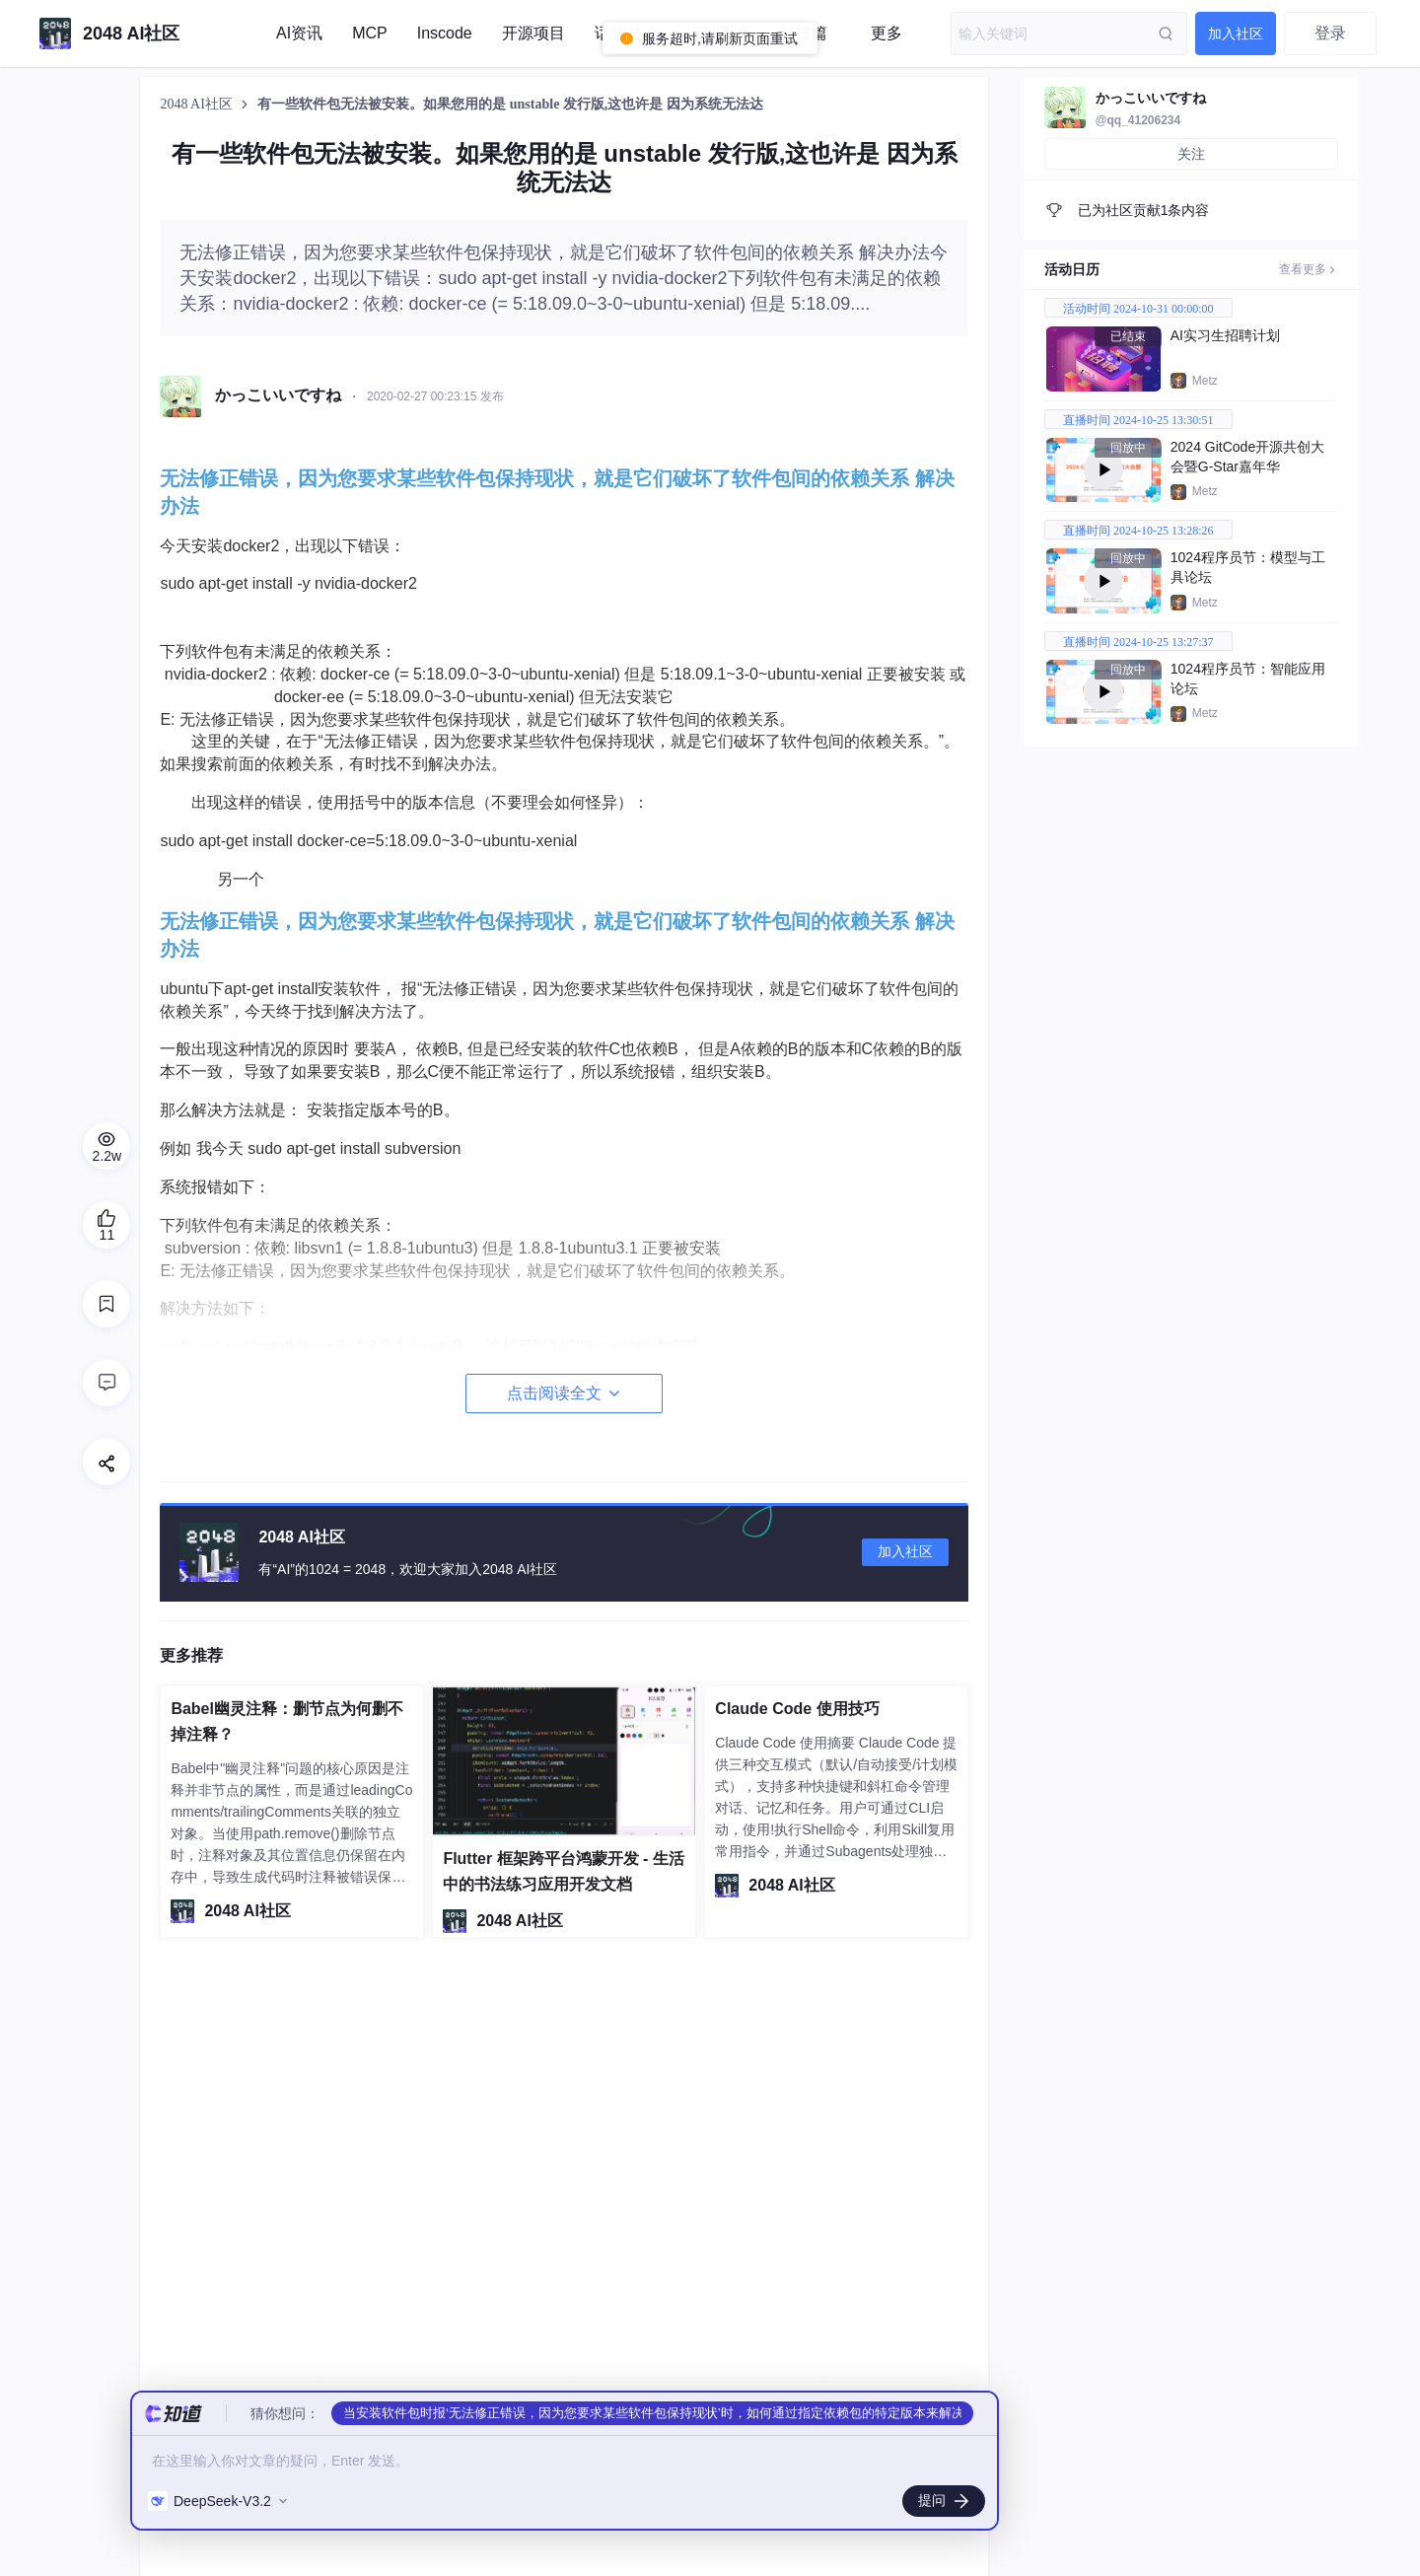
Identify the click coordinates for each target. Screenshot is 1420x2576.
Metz (1205, 381)
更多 (886, 33)
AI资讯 (299, 33)
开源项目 (533, 33)
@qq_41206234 (1138, 120)
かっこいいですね (1151, 98)
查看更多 (1308, 269)
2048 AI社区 (198, 104)
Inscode (444, 33)
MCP (370, 33)
